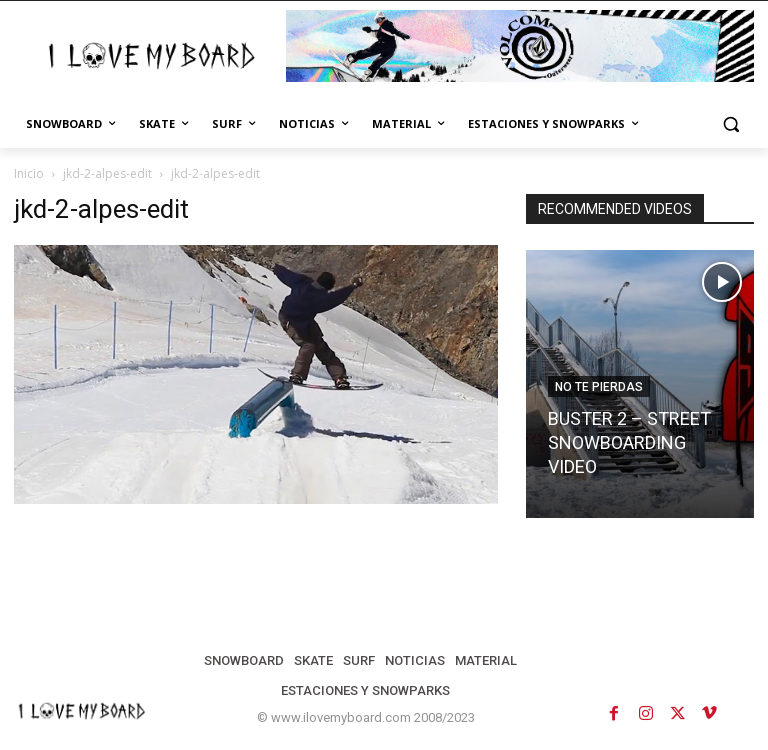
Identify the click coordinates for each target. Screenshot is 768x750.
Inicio (29, 173)
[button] (730, 124)
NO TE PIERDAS (599, 387)
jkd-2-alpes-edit (107, 173)
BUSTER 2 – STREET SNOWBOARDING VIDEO (629, 442)
